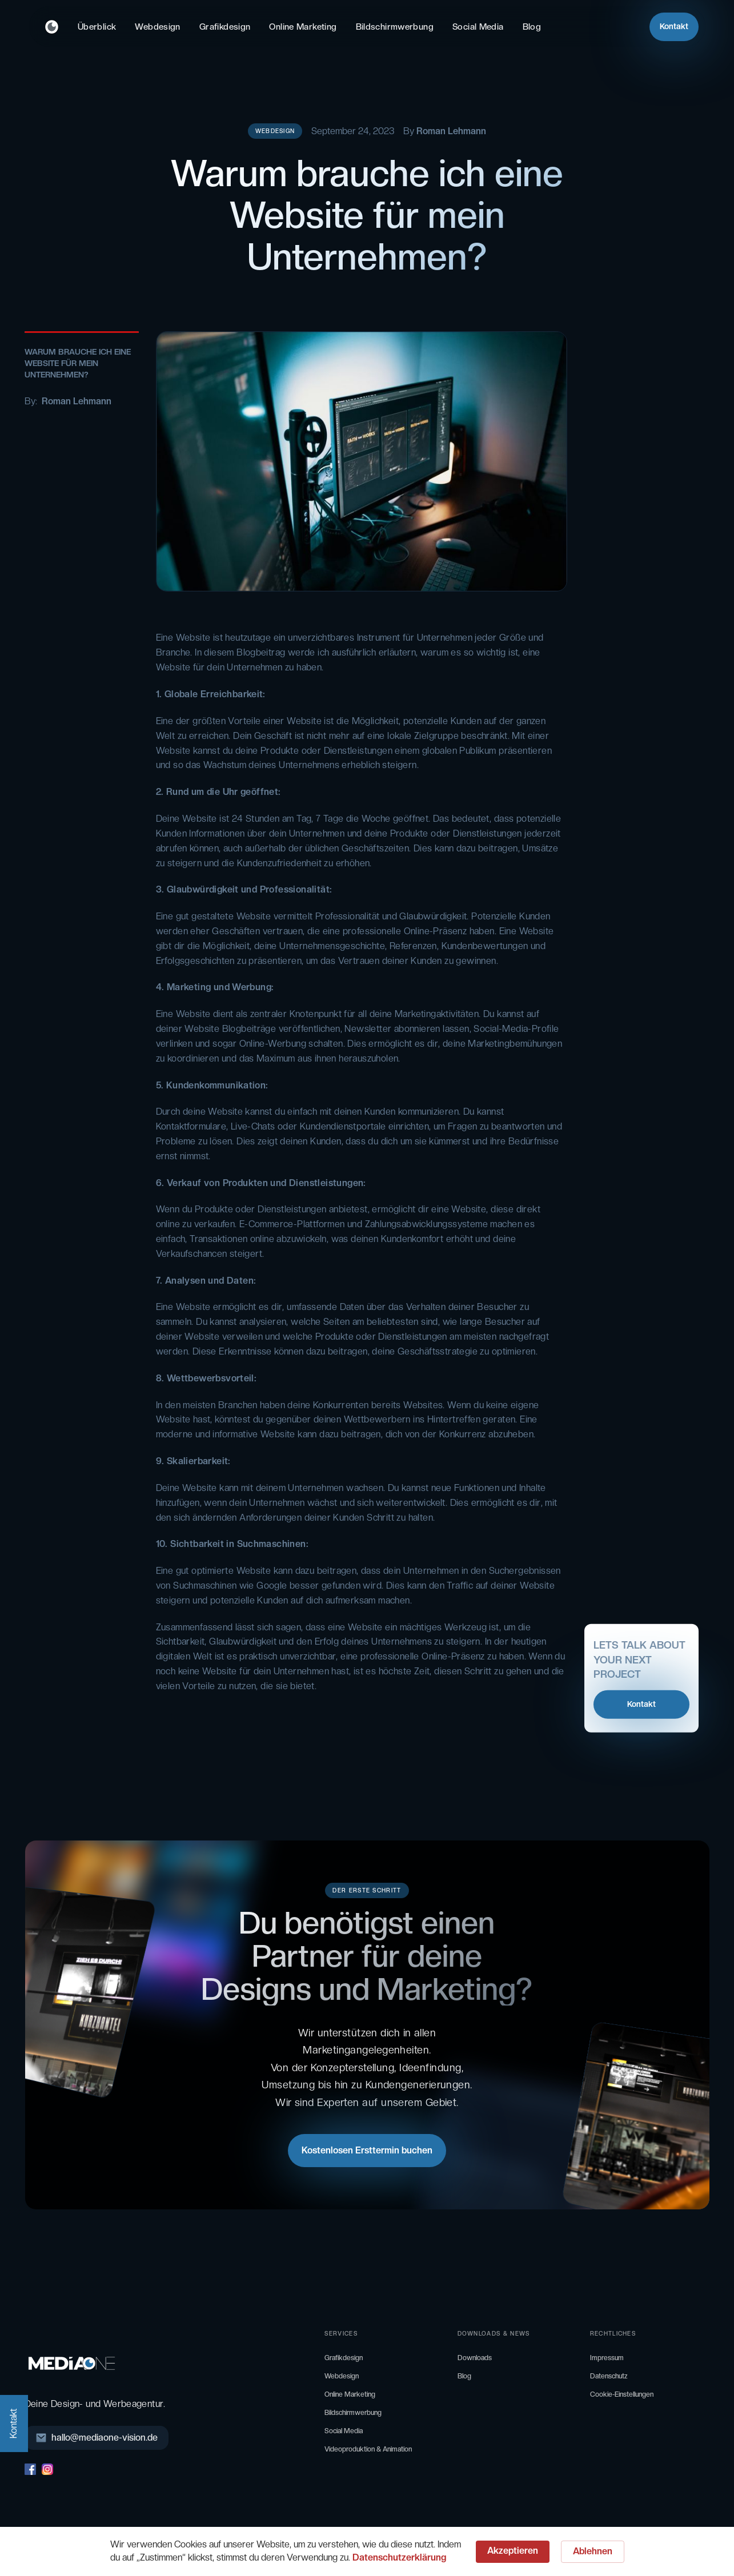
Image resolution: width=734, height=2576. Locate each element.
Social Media (478, 27)
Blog (532, 27)
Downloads (475, 2358)
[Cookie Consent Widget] (367, 2551)
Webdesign (157, 27)
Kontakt (674, 26)
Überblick (97, 27)
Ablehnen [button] (592, 2551)
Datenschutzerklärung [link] (399, 2557)
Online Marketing (302, 27)
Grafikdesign (225, 27)
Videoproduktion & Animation (368, 2449)
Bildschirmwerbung (395, 27)
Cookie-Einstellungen (621, 2394)
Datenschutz (609, 2376)
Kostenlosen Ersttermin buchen (367, 2150)
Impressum (607, 2358)
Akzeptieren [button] (512, 2550)
